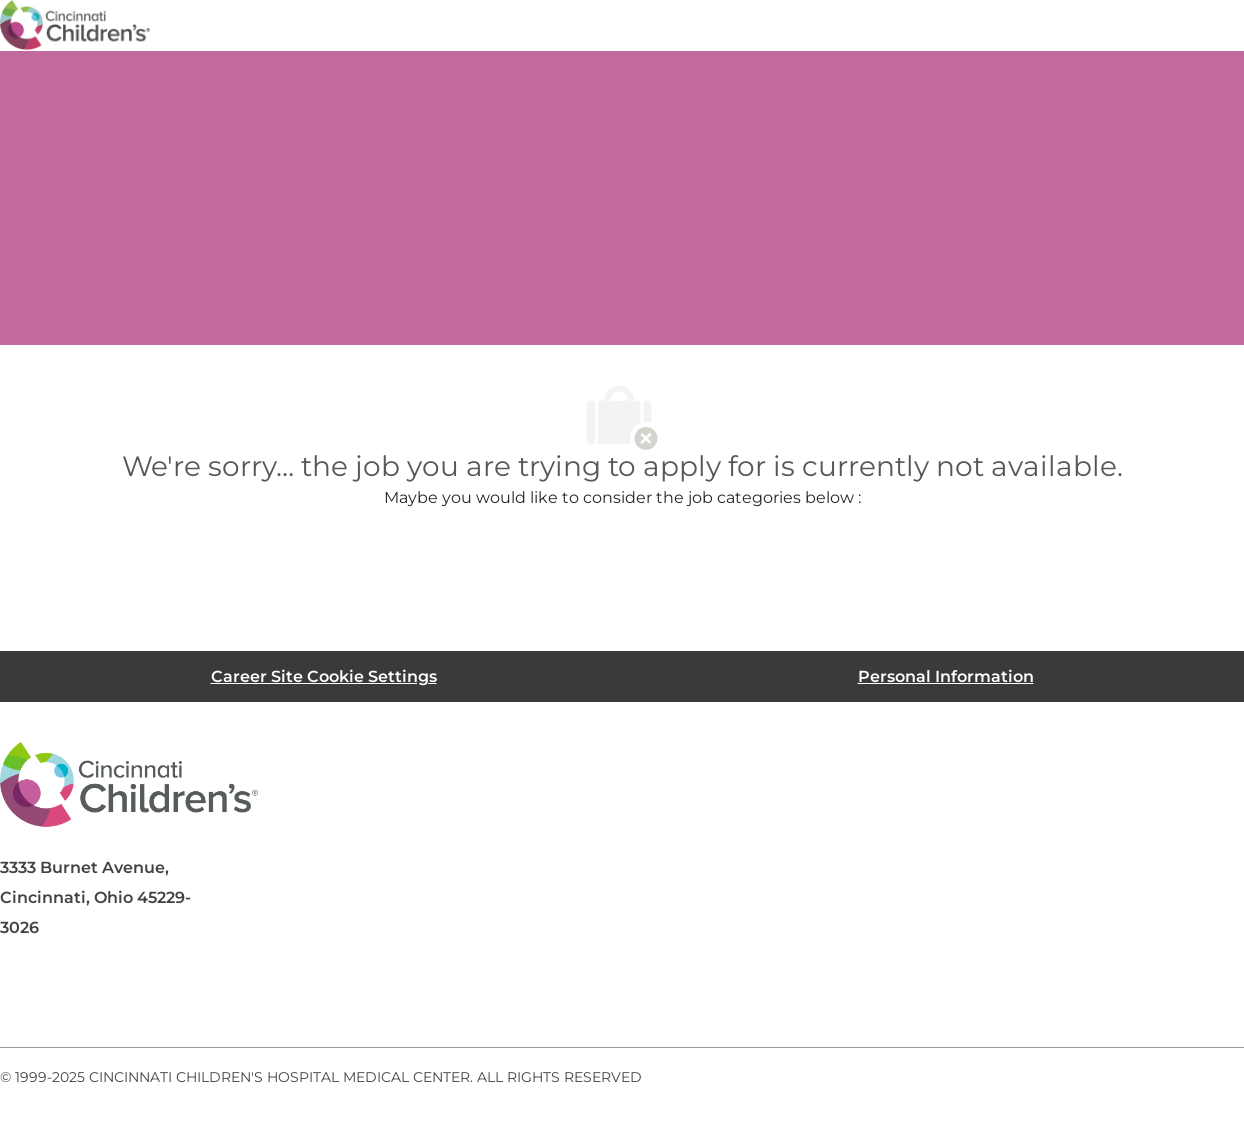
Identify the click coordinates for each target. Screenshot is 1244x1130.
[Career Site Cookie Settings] (324, 676)
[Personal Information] (946, 676)
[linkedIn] (104, 999)
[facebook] (24, 999)
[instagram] (264, 999)
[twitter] (184, 999)
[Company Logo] (75, 24)
